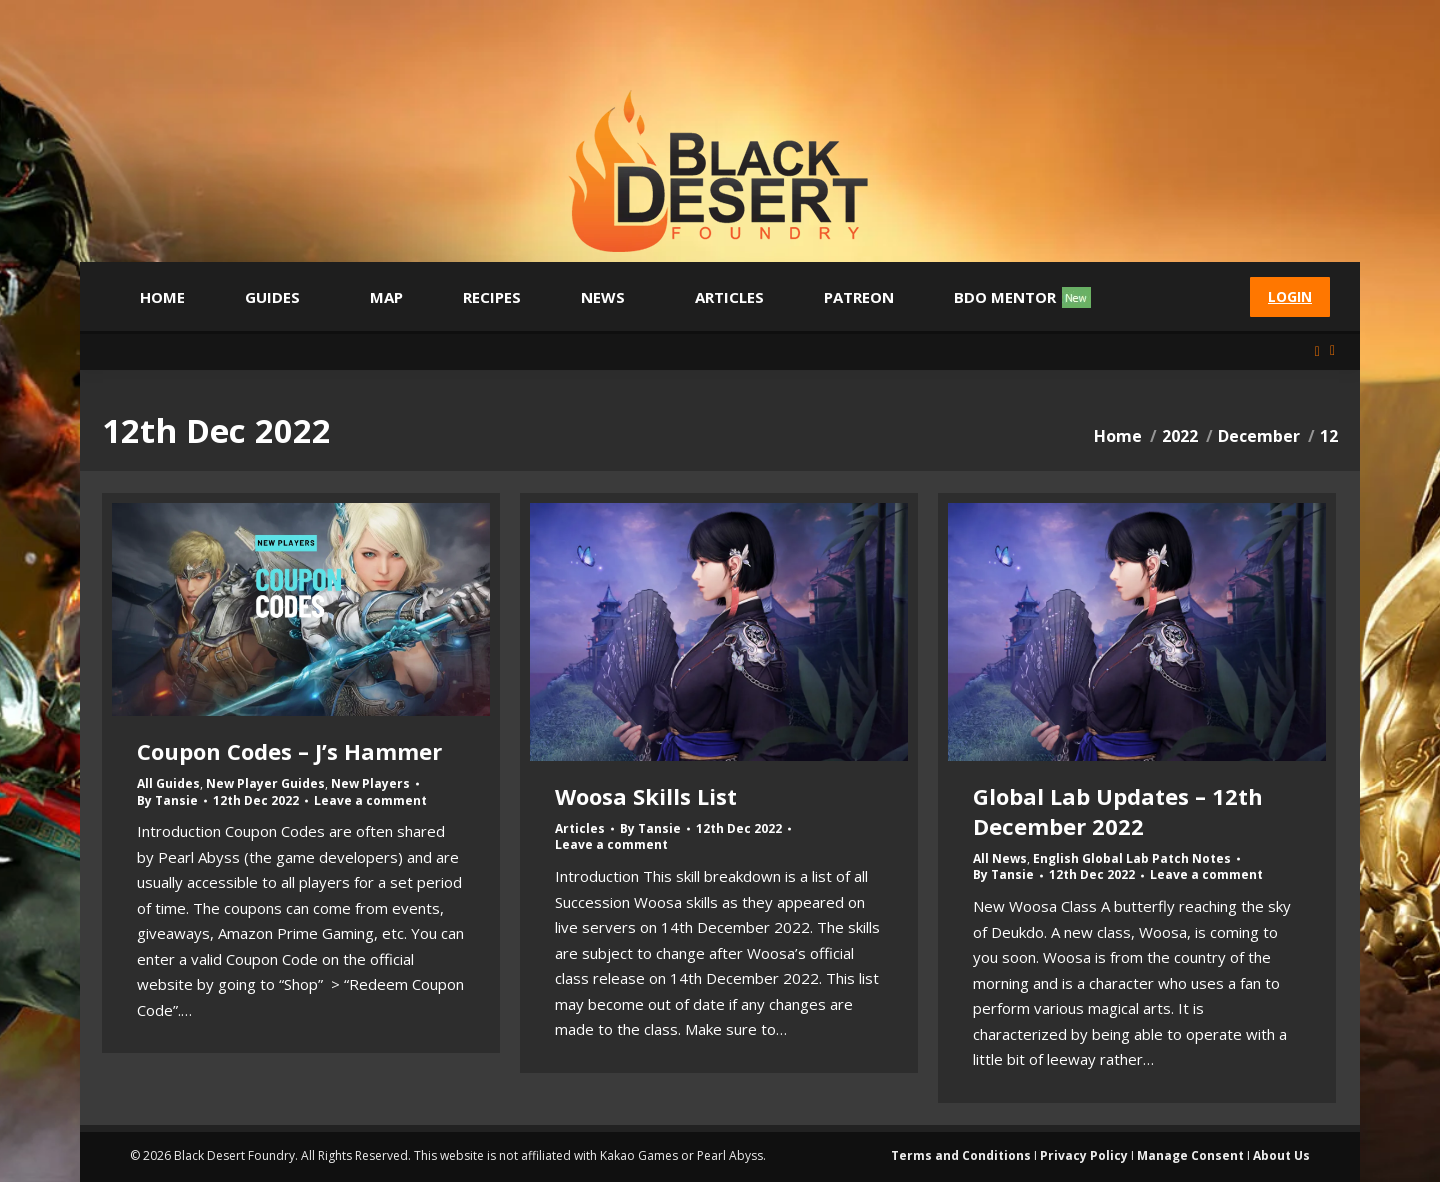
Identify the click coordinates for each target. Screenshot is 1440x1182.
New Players (370, 783)
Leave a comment (370, 801)
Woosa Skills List (646, 796)
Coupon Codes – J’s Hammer (289, 751)
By (167, 801)
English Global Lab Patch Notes (1132, 858)
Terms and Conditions (961, 1155)
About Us (1281, 1155)
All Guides (168, 783)
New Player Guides (265, 783)
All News (1000, 858)
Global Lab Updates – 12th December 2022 (1118, 811)
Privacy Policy (1084, 1155)
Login (1290, 296)
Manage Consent (1190, 1155)
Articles (580, 828)
